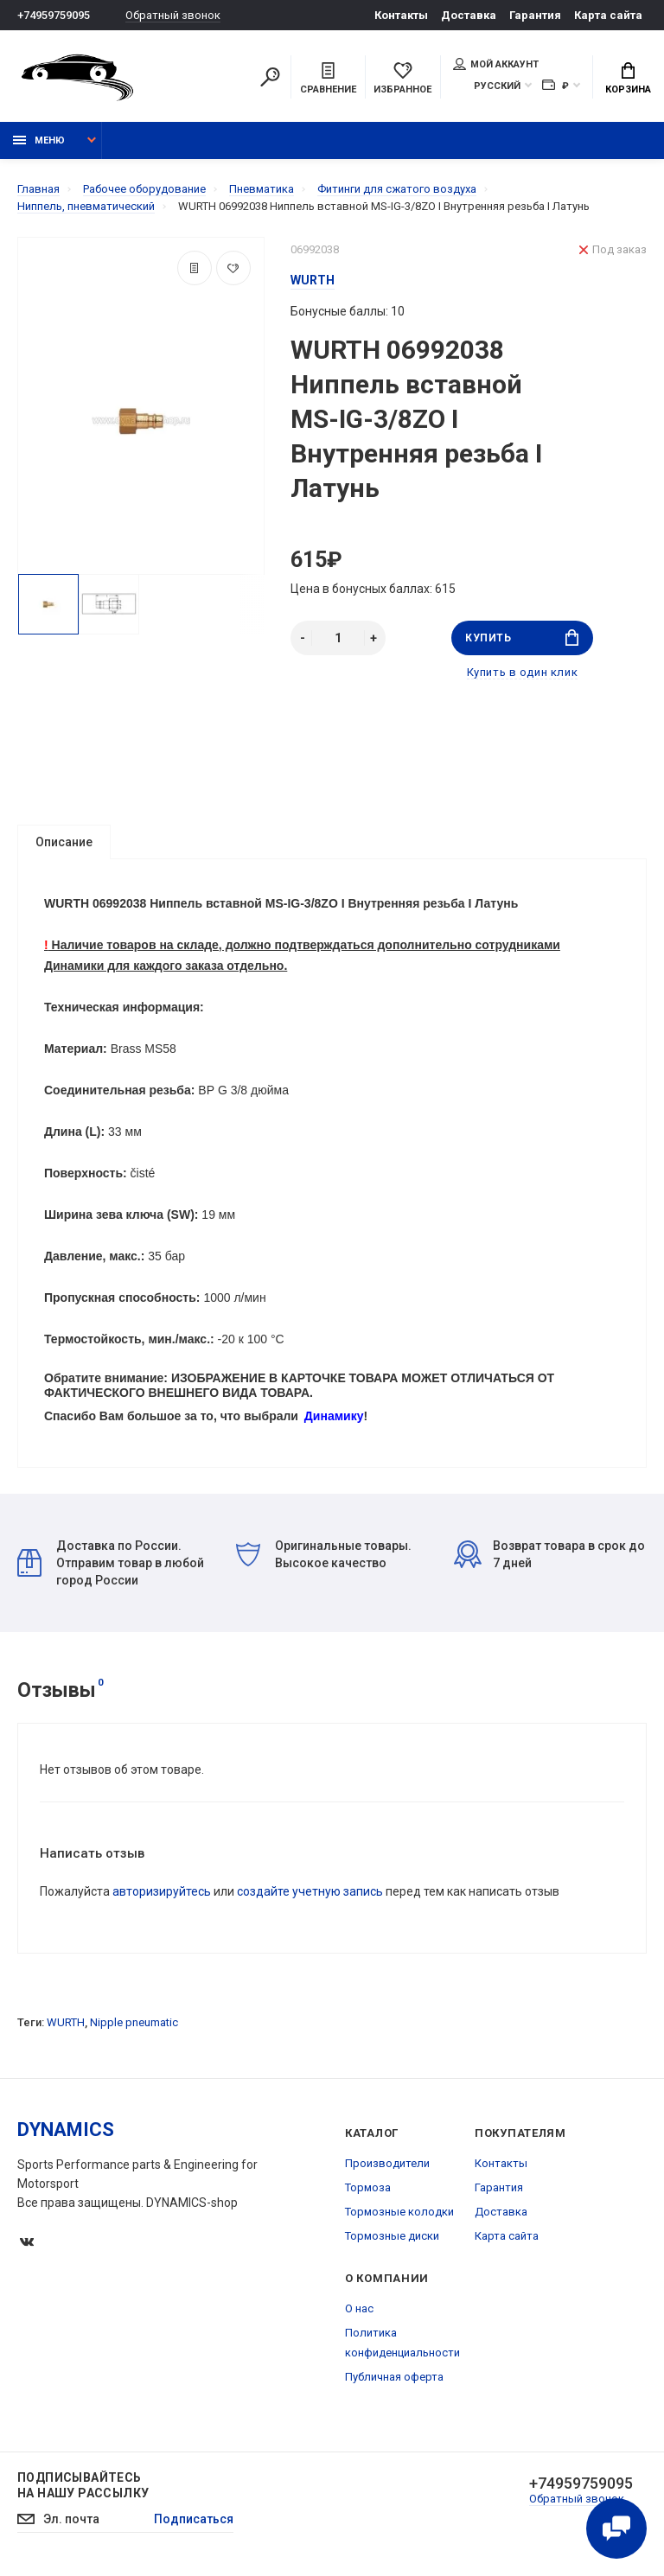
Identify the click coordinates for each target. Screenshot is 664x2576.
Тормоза (368, 2187)
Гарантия (535, 15)
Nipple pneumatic (134, 2022)
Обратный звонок (172, 15)
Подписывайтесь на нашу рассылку (83, 2485)
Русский (497, 86)
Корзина (628, 78)
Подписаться (193, 2519)
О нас (359, 2308)
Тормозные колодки (399, 2211)
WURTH (66, 2022)
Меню (39, 140)
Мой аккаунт (496, 64)
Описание (64, 842)
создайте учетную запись (310, 1891)
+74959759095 (53, 15)
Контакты (401, 15)
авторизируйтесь (161, 1891)
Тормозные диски (392, 2235)
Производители (387, 2163)
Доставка (468, 15)
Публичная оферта (394, 2376)
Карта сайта (608, 15)
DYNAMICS (65, 2129)
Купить (521, 637)
